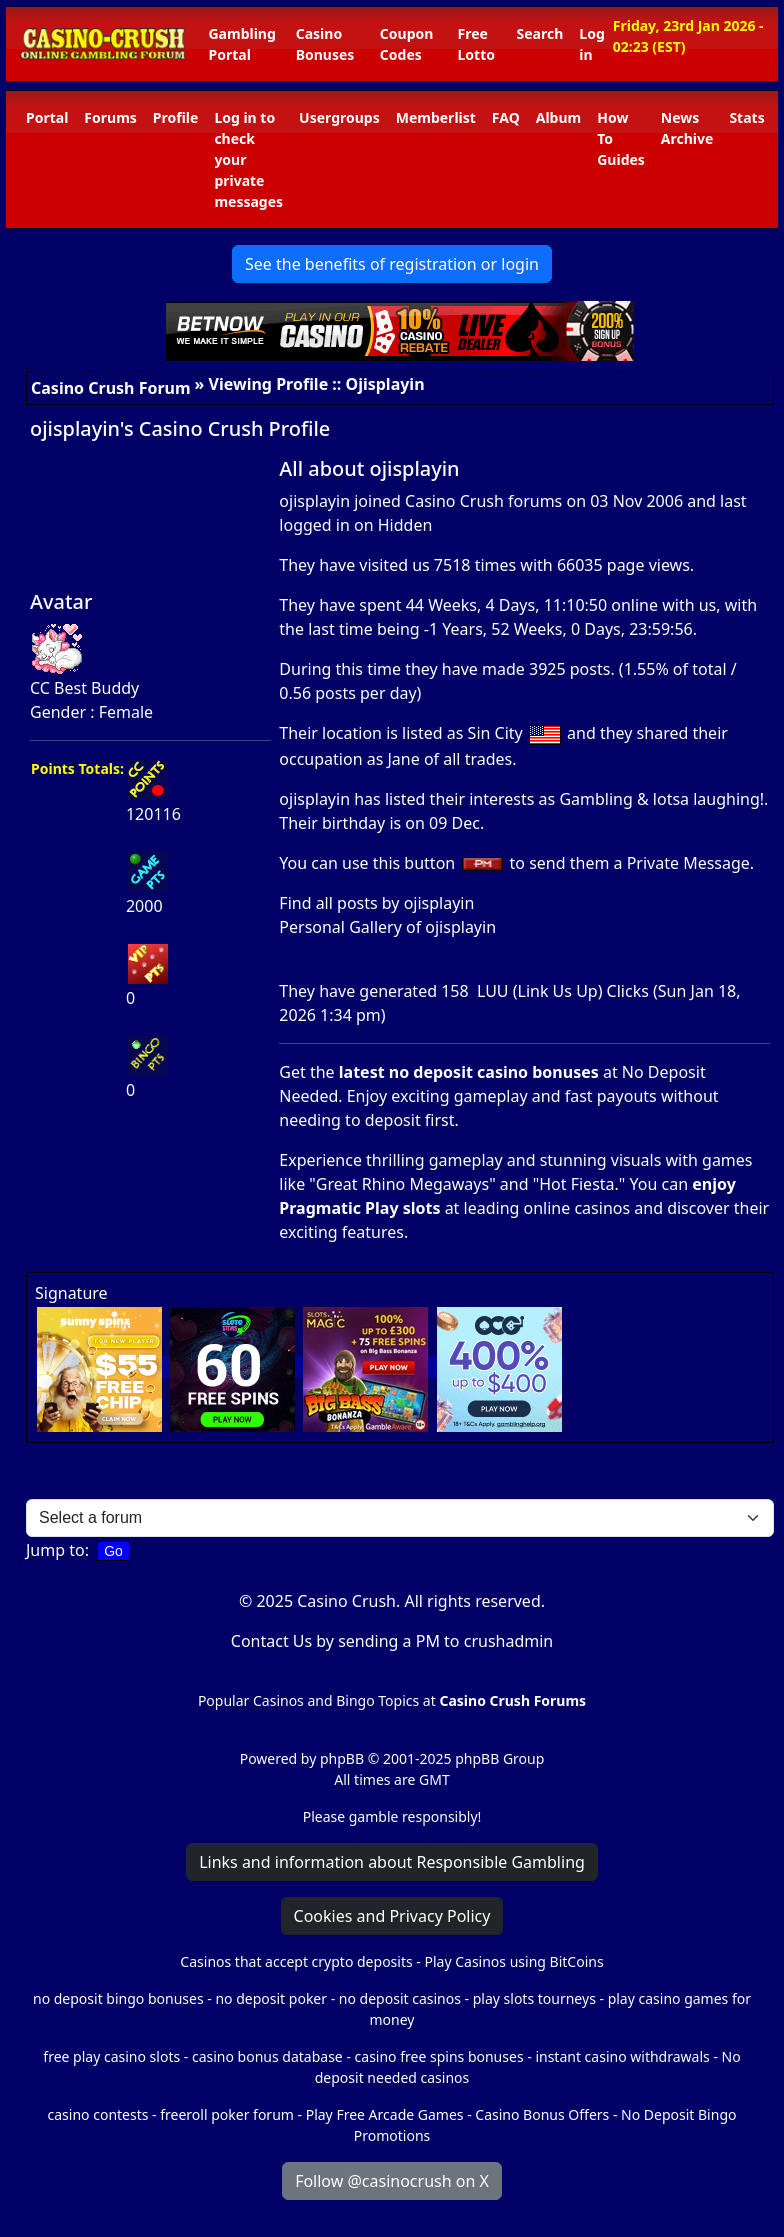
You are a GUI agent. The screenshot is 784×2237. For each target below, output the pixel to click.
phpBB (342, 1758)
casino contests (98, 2114)
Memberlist (436, 117)
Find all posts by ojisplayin (376, 903)
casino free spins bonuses (439, 2056)
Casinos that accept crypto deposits (296, 1961)
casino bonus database (267, 2056)
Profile (176, 117)
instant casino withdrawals (624, 2056)
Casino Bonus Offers (542, 2114)
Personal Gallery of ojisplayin (387, 927)
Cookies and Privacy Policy (392, 1916)
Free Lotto (476, 44)
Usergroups (339, 117)
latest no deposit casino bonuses (469, 1072)
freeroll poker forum (227, 2114)
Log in (591, 44)
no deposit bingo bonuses (118, 1998)
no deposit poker (271, 1998)
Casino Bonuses (325, 44)
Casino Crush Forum (111, 388)
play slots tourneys (534, 1998)
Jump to (55, 1550)
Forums (110, 117)
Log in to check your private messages (248, 159)
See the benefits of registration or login (392, 264)
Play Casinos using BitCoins (513, 1961)
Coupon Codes (407, 44)
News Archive (687, 128)
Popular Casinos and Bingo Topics (308, 1700)
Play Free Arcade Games (385, 2114)
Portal (47, 117)
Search (540, 33)
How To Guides (621, 138)
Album (558, 117)
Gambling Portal (241, 44)
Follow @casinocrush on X (392, 2181)
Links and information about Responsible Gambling (392, 1862)
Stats (746, 117)
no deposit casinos (400, 1998)
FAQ (506, 117)
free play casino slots (111, 2056)
